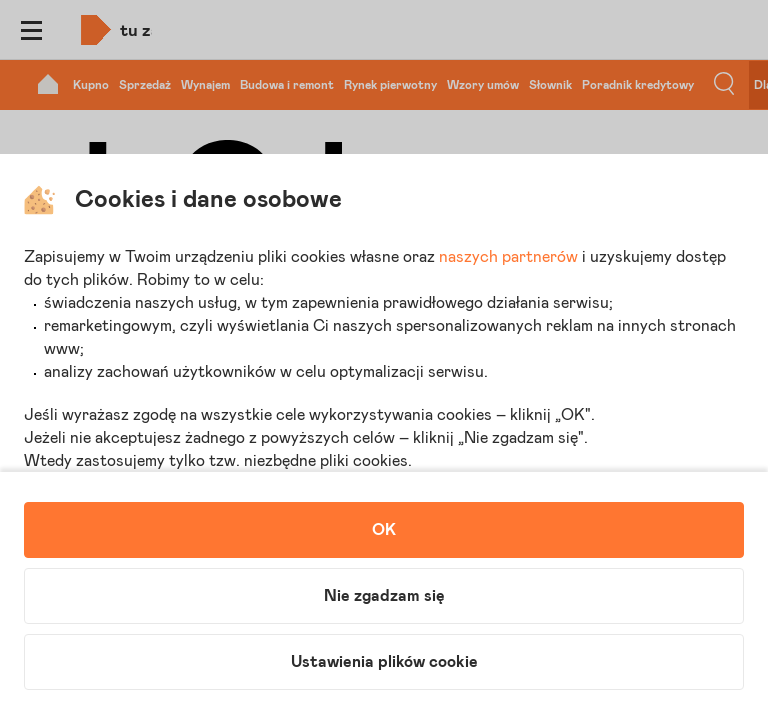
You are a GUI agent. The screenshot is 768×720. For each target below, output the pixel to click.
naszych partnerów (508, 257)
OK (384, 530)
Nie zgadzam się (384, 596)
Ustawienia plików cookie (384, 662)
